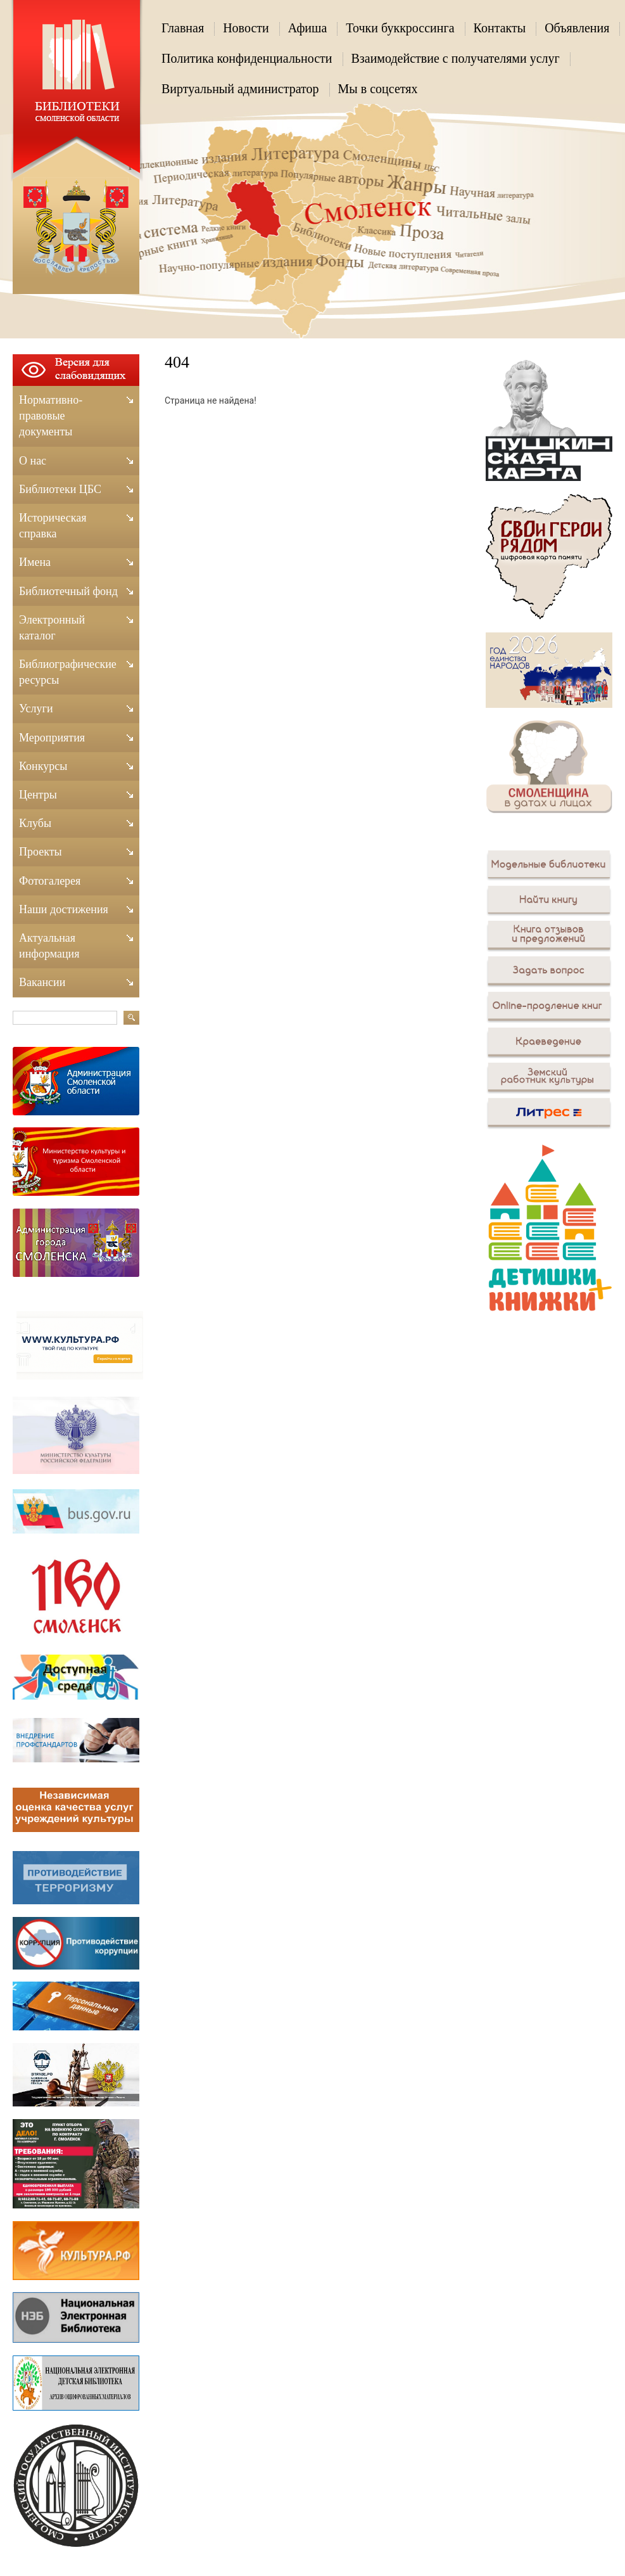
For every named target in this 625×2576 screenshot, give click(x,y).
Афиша (307, 28)
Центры (38, 794)
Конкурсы (43, 766)
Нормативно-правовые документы (50, 416)
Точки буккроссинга (400, 28)
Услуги (36, 708)
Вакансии (42, 982)
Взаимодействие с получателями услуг (455, 58)
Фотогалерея (49, 881)
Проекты (40, 851)
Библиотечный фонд (68, 591)
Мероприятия (52, 737)
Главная (182, 28)
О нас (32, 460)
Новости (246, 28)
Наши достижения (63, 909)
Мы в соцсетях (378, 89)
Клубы (35, 823)
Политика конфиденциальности (246, 58)
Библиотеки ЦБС (60, 489)
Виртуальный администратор (240, 89)
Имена (35, 562)
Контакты (500, 28)
